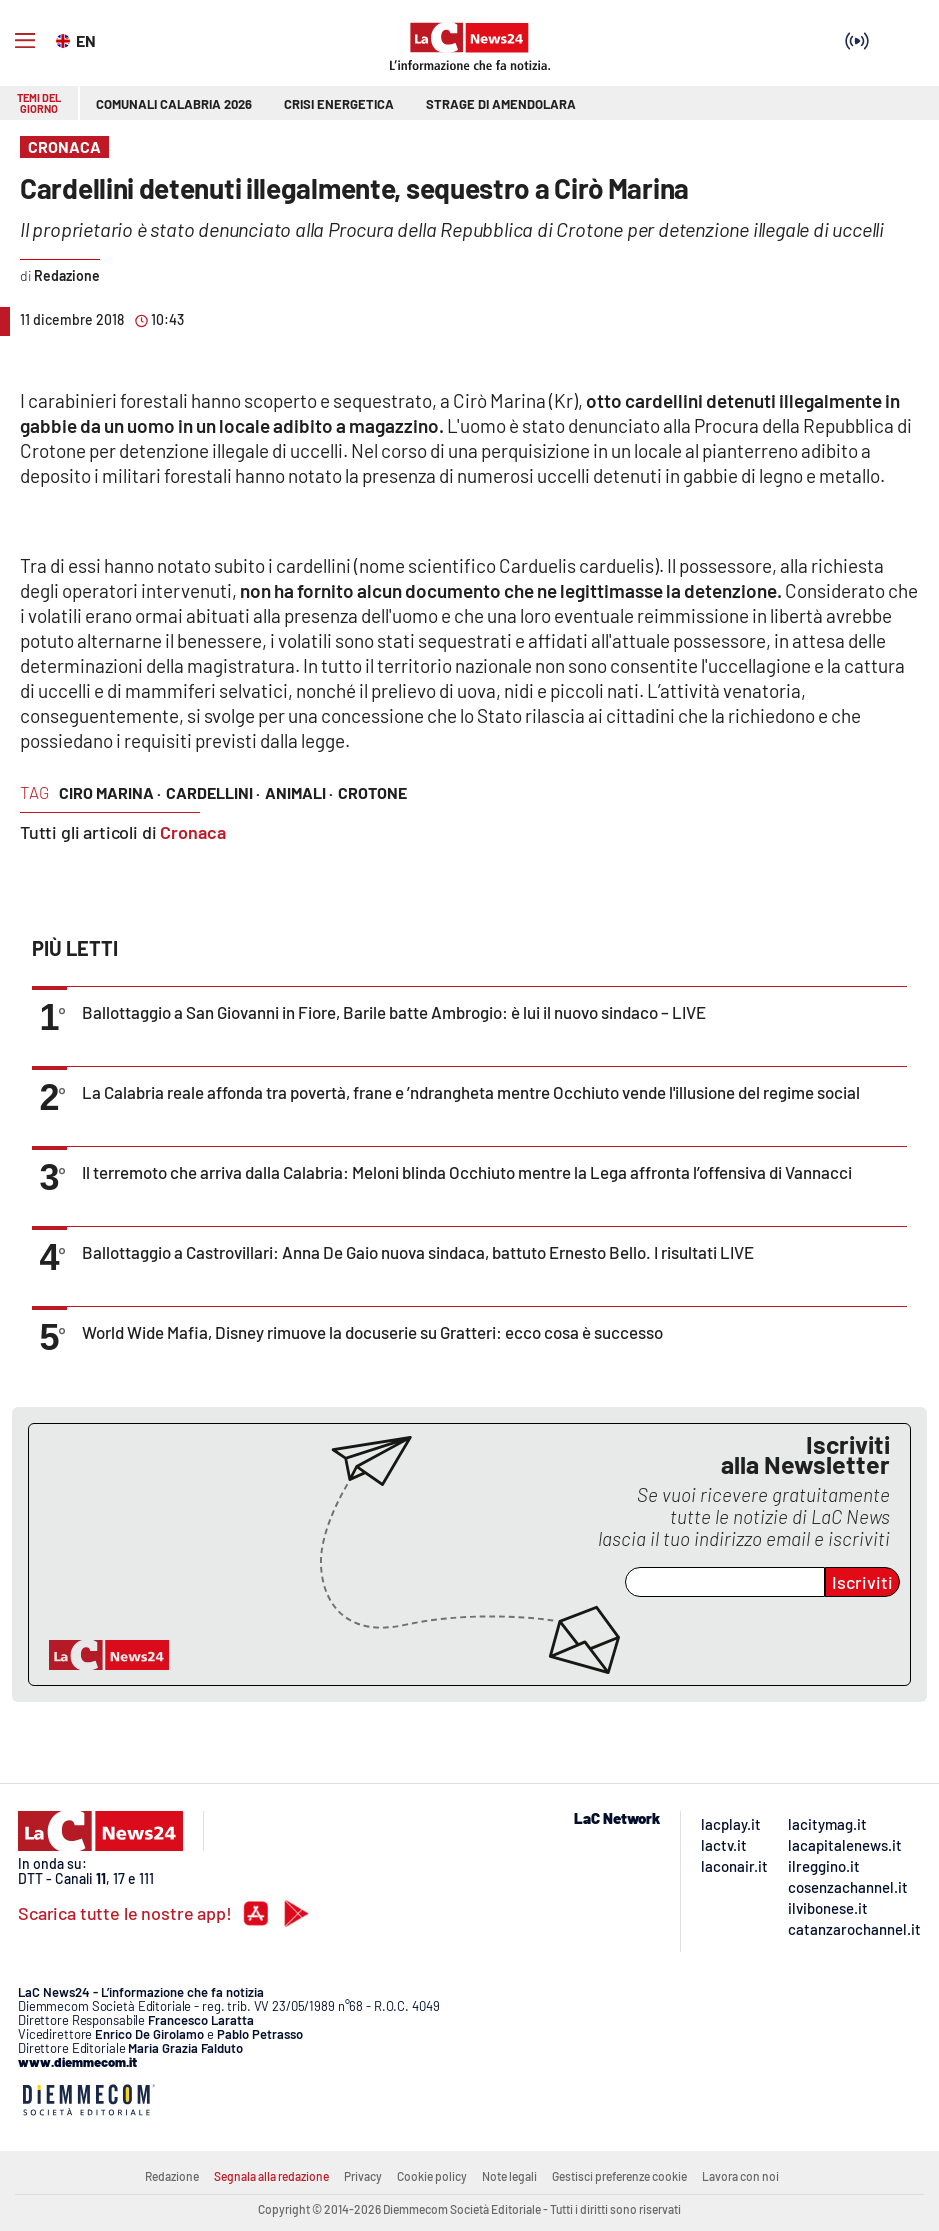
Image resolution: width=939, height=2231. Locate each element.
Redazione (172, 2176)
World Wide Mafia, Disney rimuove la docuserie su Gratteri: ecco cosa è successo (372, 1332)
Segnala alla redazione (271, 2176)
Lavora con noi (740, 2176)
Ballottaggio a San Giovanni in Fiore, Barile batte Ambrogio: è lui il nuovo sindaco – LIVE (394, 1012)
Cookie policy (432, 2176)
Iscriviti (862, 1582)
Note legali (509, 2176)
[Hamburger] (25, 41)
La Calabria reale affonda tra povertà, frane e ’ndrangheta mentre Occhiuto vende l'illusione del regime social (471, 1092)
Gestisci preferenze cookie (619, 2176)
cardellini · (213, 792)
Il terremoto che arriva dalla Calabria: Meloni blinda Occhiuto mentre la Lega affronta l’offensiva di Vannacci (467, 1172)
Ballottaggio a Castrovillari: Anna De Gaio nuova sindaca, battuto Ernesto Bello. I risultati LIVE (418, 1252)
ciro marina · (110, 792)
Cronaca (193, 832)
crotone (372, 792)
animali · (299, 792)
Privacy (363, 2176)
